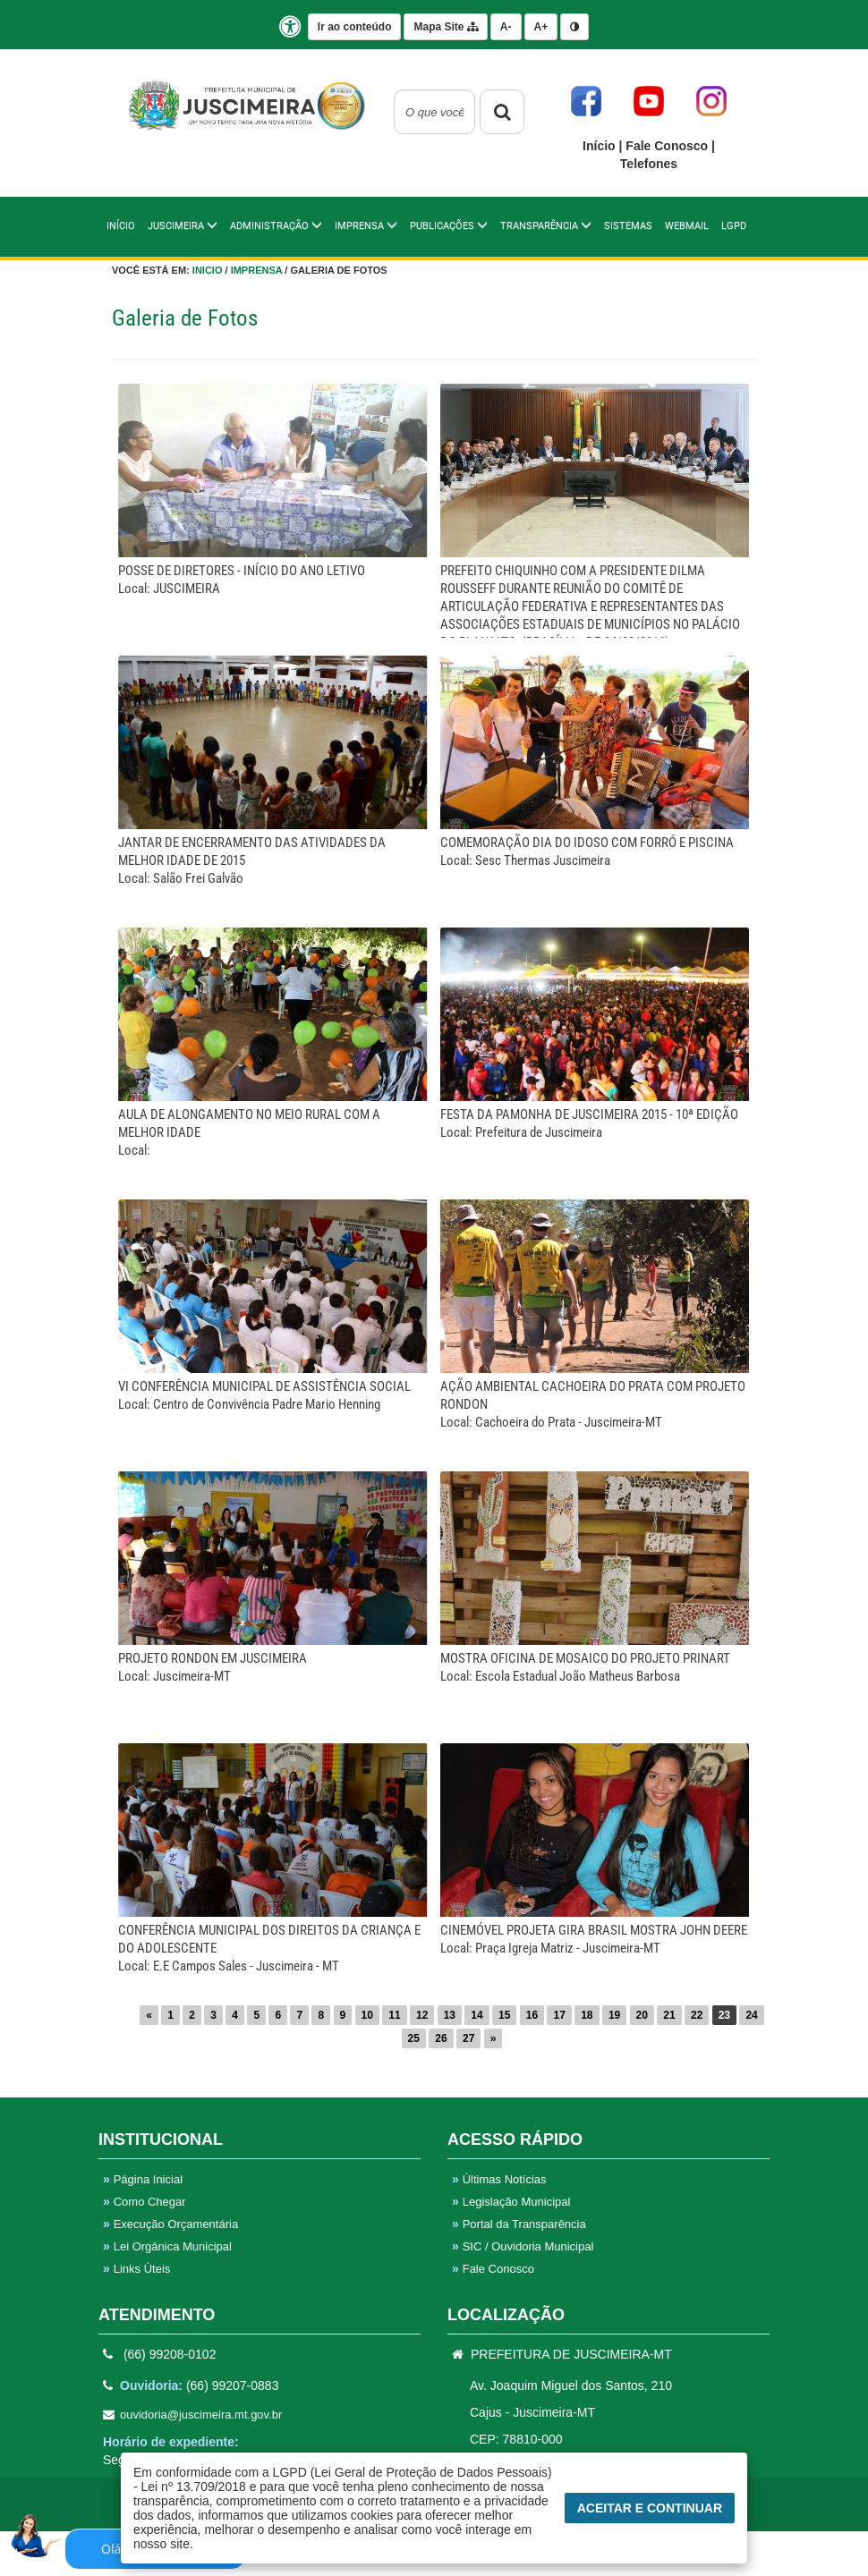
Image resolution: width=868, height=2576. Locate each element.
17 (559, 2015)
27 (468, 2038)
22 (696, 2015)
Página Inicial (143, 2179)
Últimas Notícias (499, 2179)
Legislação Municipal (511, 2201)
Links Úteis (136, 2269)
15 (504, 2015)
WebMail (687, 225)
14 (476, 2015)
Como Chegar (144, 2201)
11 (394, 2015)
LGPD (733, 225)
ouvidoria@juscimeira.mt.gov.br (192, 2414)
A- (506, 27)
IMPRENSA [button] (366, 225)
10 (367, 2015)
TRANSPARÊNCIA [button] (545, 225)
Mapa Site (445, 27)
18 (586, 2015)
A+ (541, 27)
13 (449, 2015)
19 (614, 2015)
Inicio (207, 270)
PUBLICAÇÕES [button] (449, 225)
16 (532, 2015)
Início (600, 146)
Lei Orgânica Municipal (167, 2246)
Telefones (648, 164)
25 (414, 2038)
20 (642, 2015)
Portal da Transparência (519, 2224)
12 (422, 2015)
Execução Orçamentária (170, 2224)
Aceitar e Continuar (649, 2508)
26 (441, 2038)
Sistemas (628, 225)
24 (751, 2015)
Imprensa (257, 270)
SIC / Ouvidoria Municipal (522, 2246)
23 (724, 2015)
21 (669, 2015)
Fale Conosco (668, 146)
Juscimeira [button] (182, 225)
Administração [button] (276, 225)
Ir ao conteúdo (355, 27)
